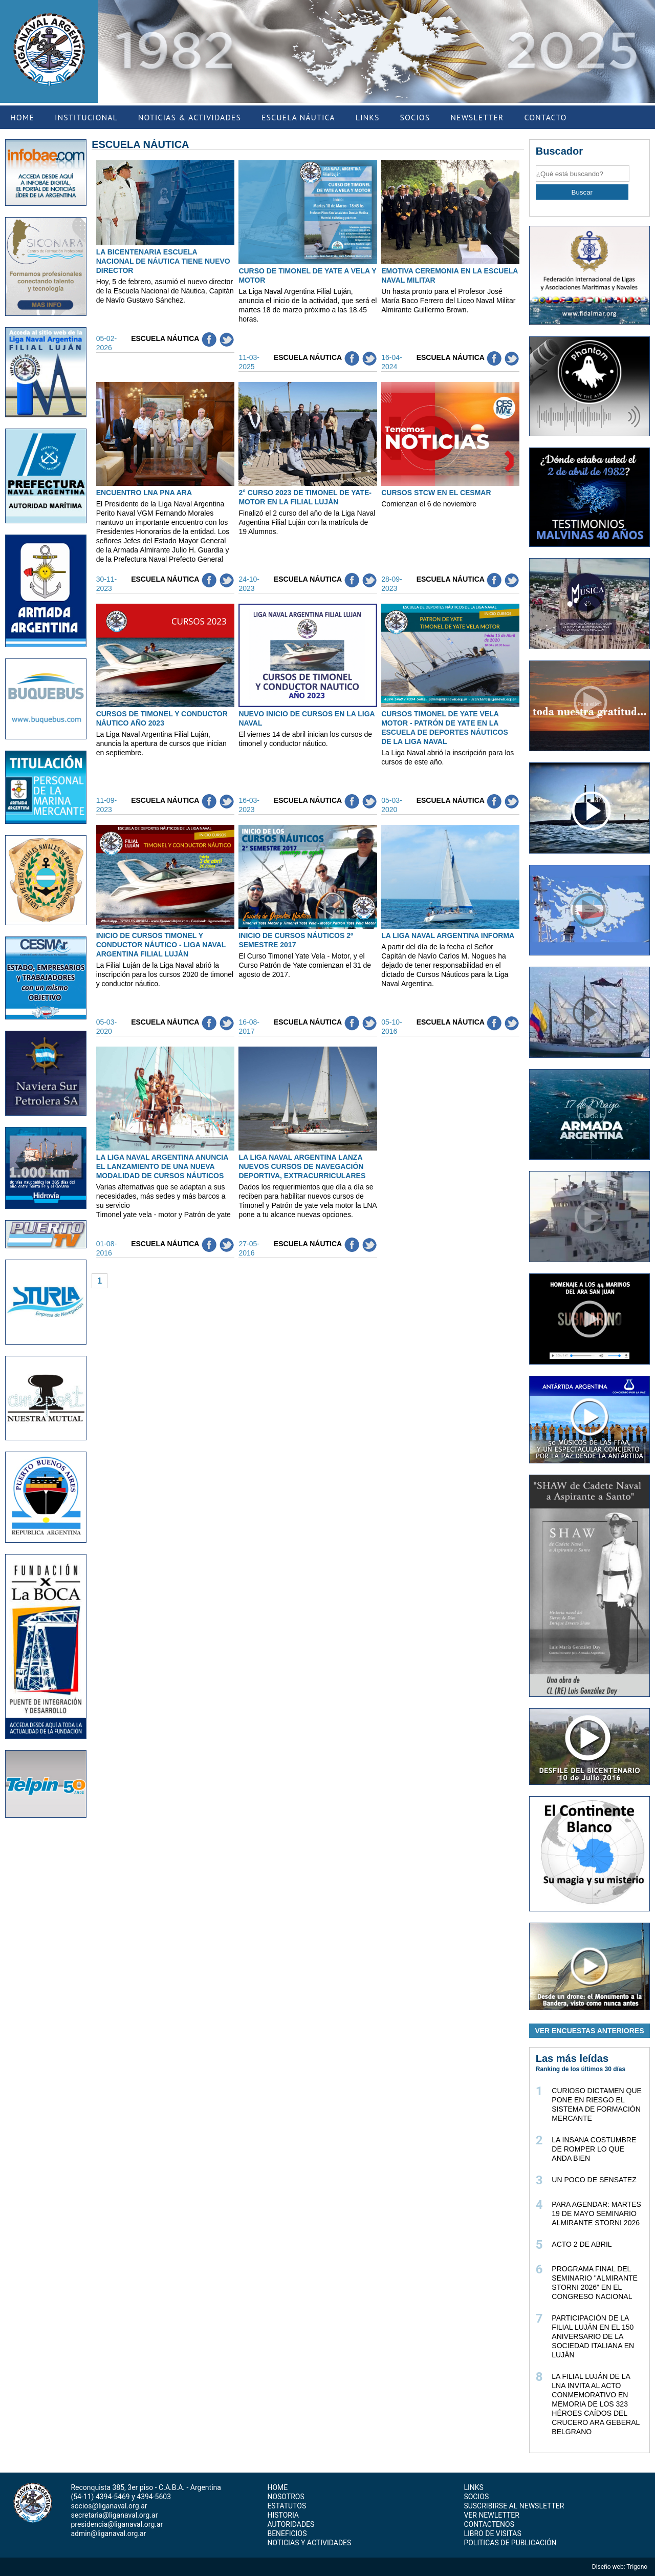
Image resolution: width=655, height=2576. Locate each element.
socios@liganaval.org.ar (109, 2506)
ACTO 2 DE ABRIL (582, 2244)
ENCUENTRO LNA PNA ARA (144, 492)
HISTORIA (283, 2515)
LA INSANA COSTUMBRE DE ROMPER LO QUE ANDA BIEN (594, 2149)
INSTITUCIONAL (86, 117)
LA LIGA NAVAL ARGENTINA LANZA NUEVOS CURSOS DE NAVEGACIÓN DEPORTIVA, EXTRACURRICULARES (301, 1166)
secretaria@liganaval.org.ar (114, 2515)
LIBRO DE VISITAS (492, 2533)
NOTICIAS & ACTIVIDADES (189, 117)
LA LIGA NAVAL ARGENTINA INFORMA (447, 935)
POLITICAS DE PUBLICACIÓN (510, 2543)
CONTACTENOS (489, 2524)
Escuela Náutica (165, 338)
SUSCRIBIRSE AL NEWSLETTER (514, 2506)
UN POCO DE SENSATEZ (594, 2180)
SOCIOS (415, 117)
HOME (22, 117)
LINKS (368, 117)
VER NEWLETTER (491, 2515)
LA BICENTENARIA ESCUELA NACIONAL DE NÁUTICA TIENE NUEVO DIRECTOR (163, 261)
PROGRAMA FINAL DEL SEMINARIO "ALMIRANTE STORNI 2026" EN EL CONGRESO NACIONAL (595, 2283)
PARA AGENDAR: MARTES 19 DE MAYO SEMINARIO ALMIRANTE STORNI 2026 (596, 2213)
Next (645, 46)
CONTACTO (545, 117)
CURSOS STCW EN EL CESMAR (436, 492)
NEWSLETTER (477, 117)
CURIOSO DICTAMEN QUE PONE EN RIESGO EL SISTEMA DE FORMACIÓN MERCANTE (597, 2104)
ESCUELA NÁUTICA (298, 117)
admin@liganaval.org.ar (108, 2533)
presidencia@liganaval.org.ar (117, 2524)
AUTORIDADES (290, 2524)
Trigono (637, 2566)
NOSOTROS (285, 2497)
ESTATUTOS (286, 2506)
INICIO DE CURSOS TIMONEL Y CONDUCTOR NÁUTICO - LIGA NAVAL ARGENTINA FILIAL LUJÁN (161, 944)
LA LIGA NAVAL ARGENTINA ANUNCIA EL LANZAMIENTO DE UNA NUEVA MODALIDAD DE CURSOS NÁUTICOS (162, 1166)
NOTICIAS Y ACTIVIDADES (309, 2543)
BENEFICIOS (287, 2533)
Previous (108, 46)
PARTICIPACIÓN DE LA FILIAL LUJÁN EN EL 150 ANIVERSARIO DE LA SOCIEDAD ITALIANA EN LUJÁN (593, 2336)
